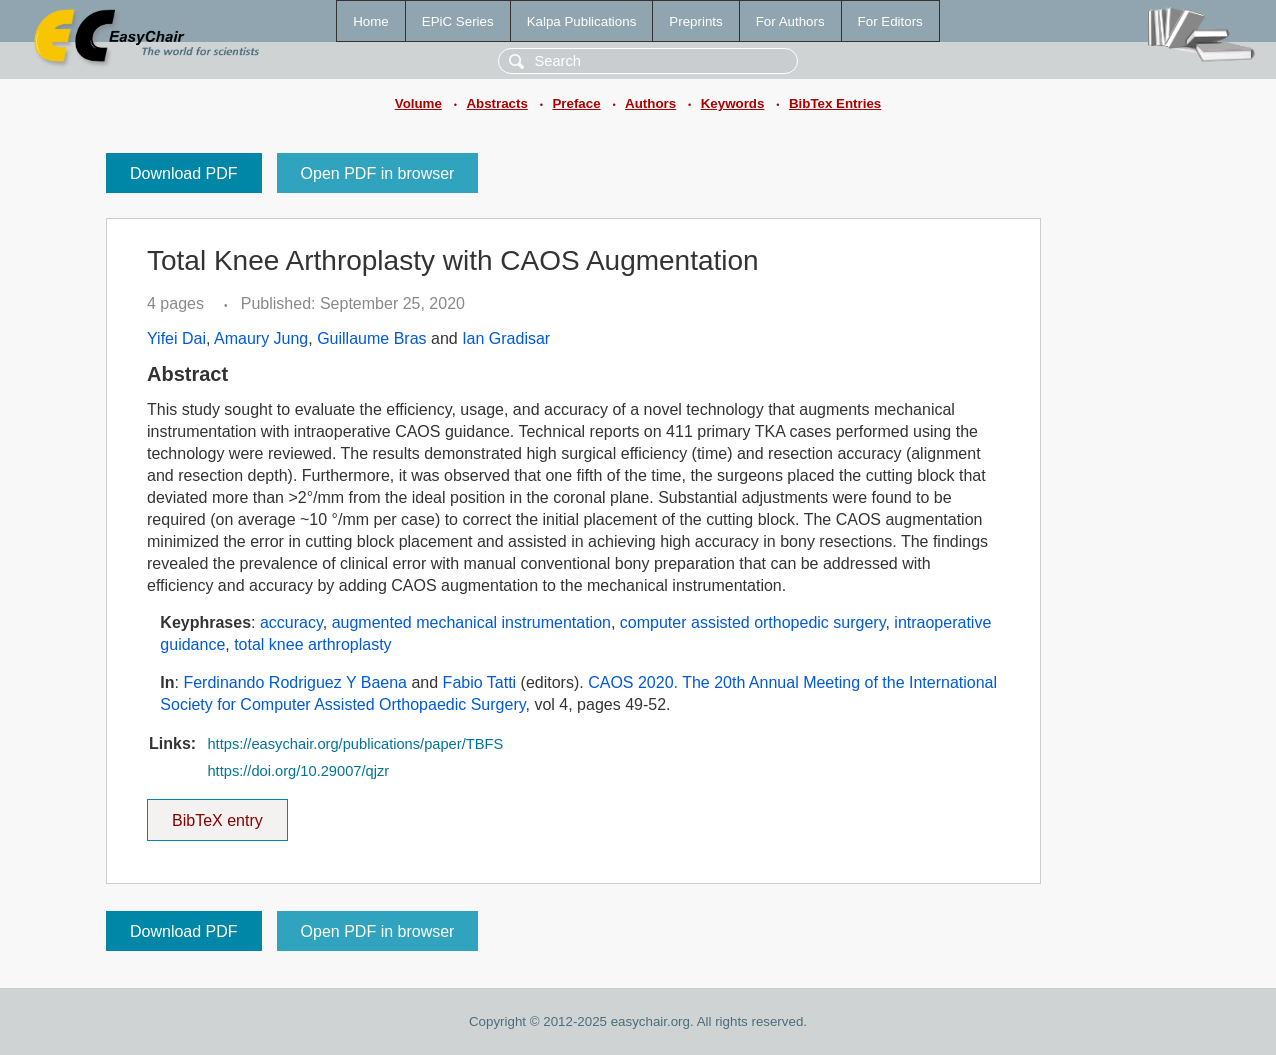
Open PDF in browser (378, 173)
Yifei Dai (176, 338)
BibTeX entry (217, 814)
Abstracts (496, 103)
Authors (650, 103)
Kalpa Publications (582, 21)
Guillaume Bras (371, 338)
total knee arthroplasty (312, 644)
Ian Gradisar (506, 338)
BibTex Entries (835, 103)
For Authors (790, 21)
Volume (418, 103)
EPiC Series (458, 21)
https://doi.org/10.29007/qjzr (298, 771)
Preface (576, 103)
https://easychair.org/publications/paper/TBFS (355, 744)
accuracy (291, 622)
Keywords (733, 103)
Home (371, 21)
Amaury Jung (261, 338)
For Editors (890, 21)
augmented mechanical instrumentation (471, 622)
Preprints (695, 21)
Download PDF (184, 173)
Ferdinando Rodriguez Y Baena (295, 682)
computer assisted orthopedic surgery (753, 622)
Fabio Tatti (480, 682)
